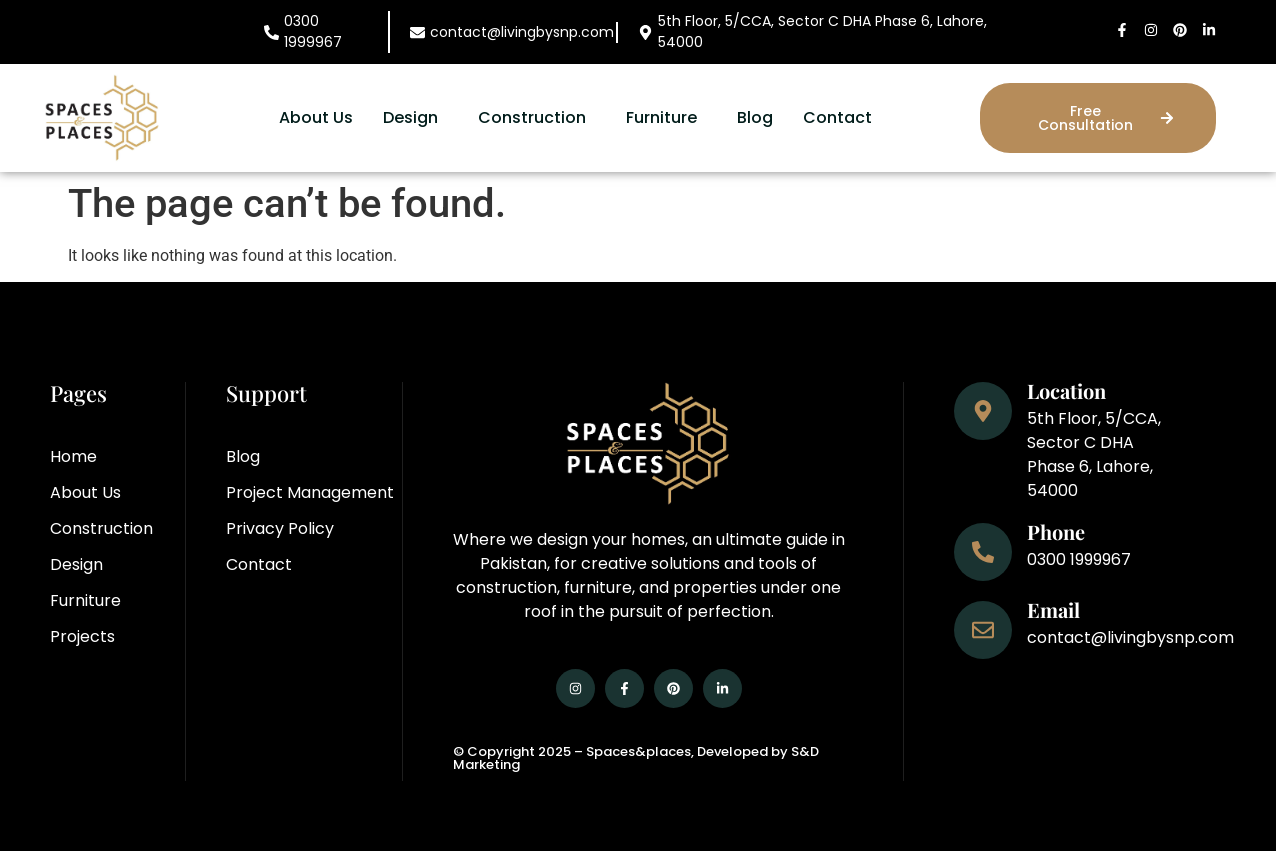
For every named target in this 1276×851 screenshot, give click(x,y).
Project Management (310, 492)
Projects (82, 636)
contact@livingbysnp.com (522, 32)
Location (1066, 390)
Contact (837, 117)
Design (410, 117)
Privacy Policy (280, 528)
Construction (532, 117)
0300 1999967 (313, 31)
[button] (415, 118)
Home (73, 456)
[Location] (983, 411)
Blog (755, 117)
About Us (316, 117)
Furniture (661, 117)
